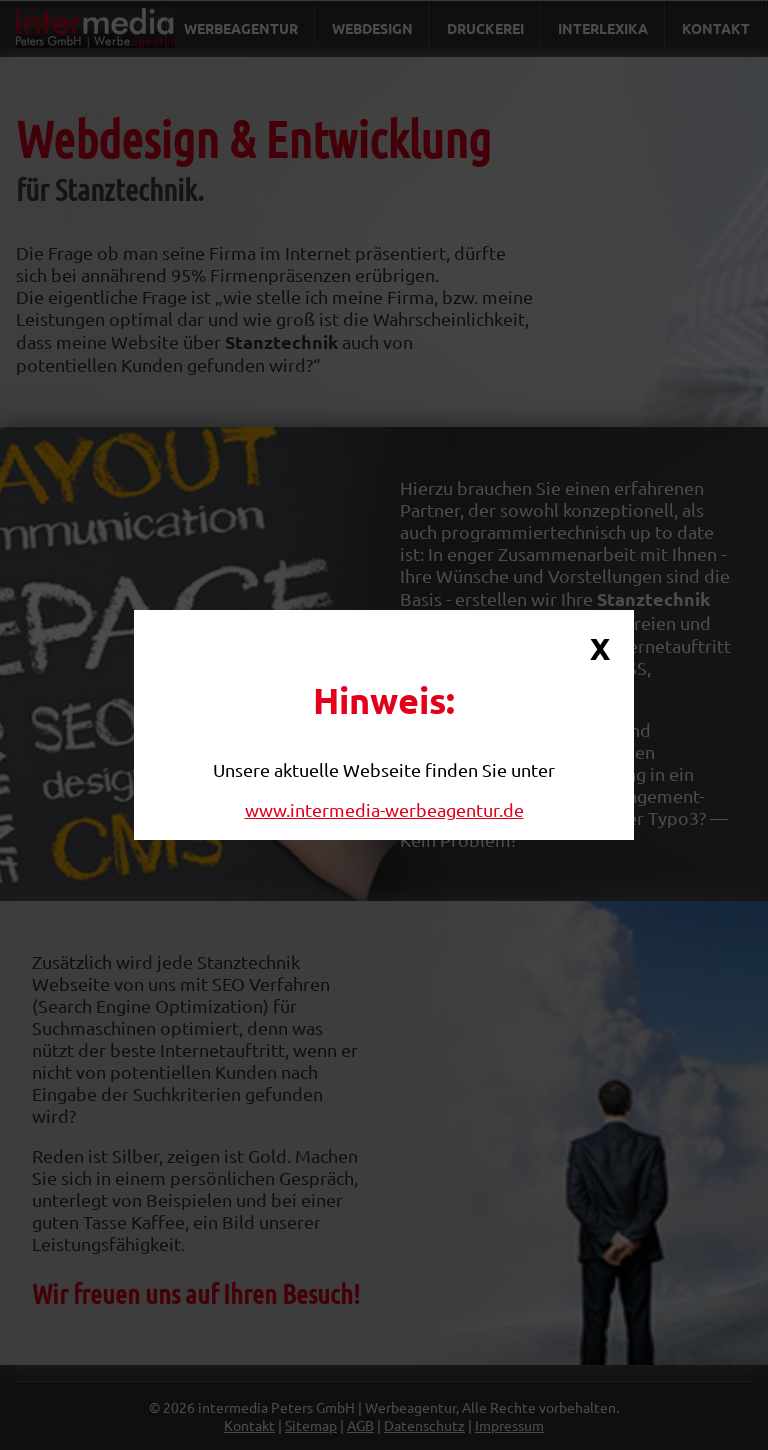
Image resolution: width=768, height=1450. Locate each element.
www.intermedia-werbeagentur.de (384, 809)
